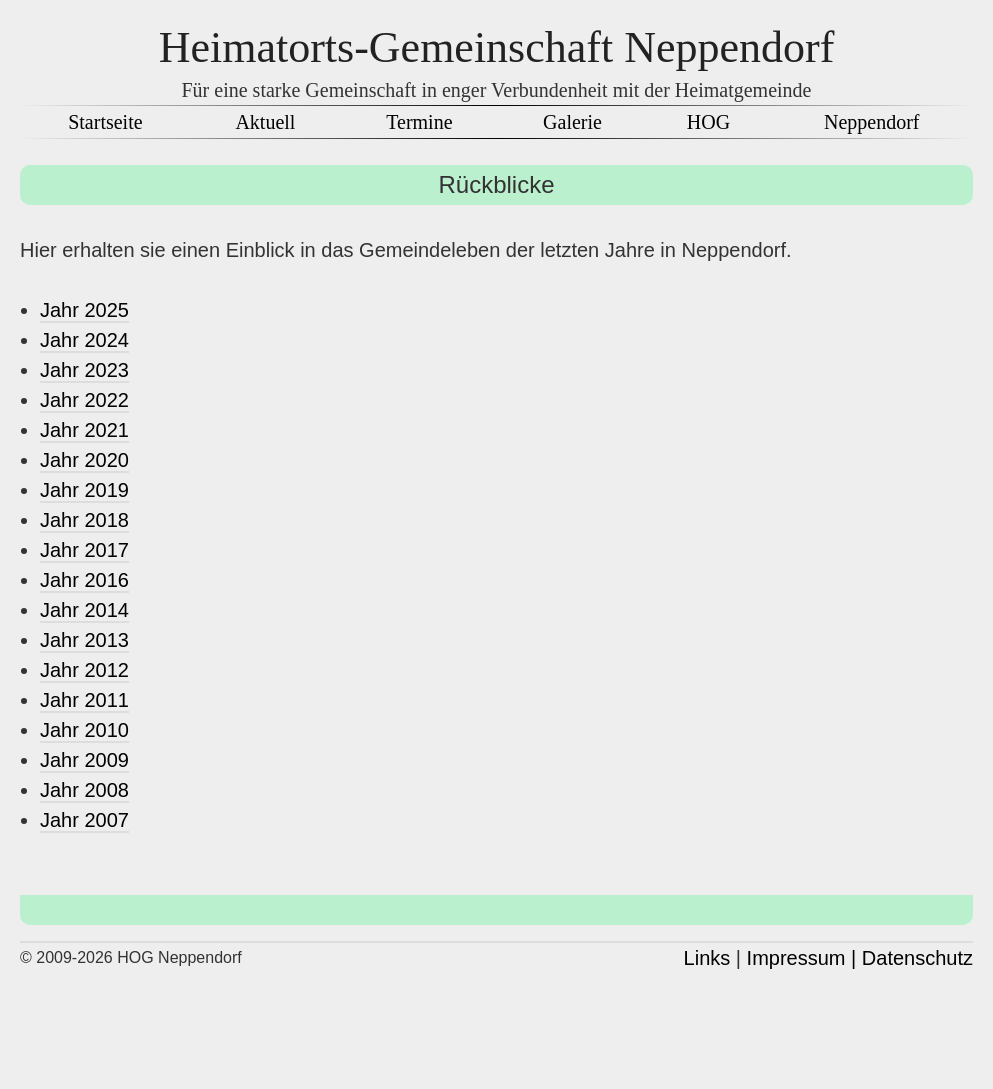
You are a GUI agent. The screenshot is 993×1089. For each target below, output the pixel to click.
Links (707, 958)
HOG (708, 122)
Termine (419, 122)
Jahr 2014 (84, 610)
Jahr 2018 (84, 520)
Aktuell (265, 122)
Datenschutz (917, 958)
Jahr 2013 (84, 640)
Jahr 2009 (84, 760)
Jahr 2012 (84, 670)
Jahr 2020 (84, 460)
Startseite (105, 122)
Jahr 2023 (84, 370)
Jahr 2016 (84, 580)
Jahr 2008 (84, 790)
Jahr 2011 (84, 700)
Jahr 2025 (84, 310)
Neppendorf (872, 122)
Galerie (572, 122)
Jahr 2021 (84, 430)
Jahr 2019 (84, 490)
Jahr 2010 (84, 730)
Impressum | (802, 958)
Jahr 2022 (84, 400)
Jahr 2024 (84, 340)
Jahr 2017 (84, 550)
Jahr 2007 (84, 820)
